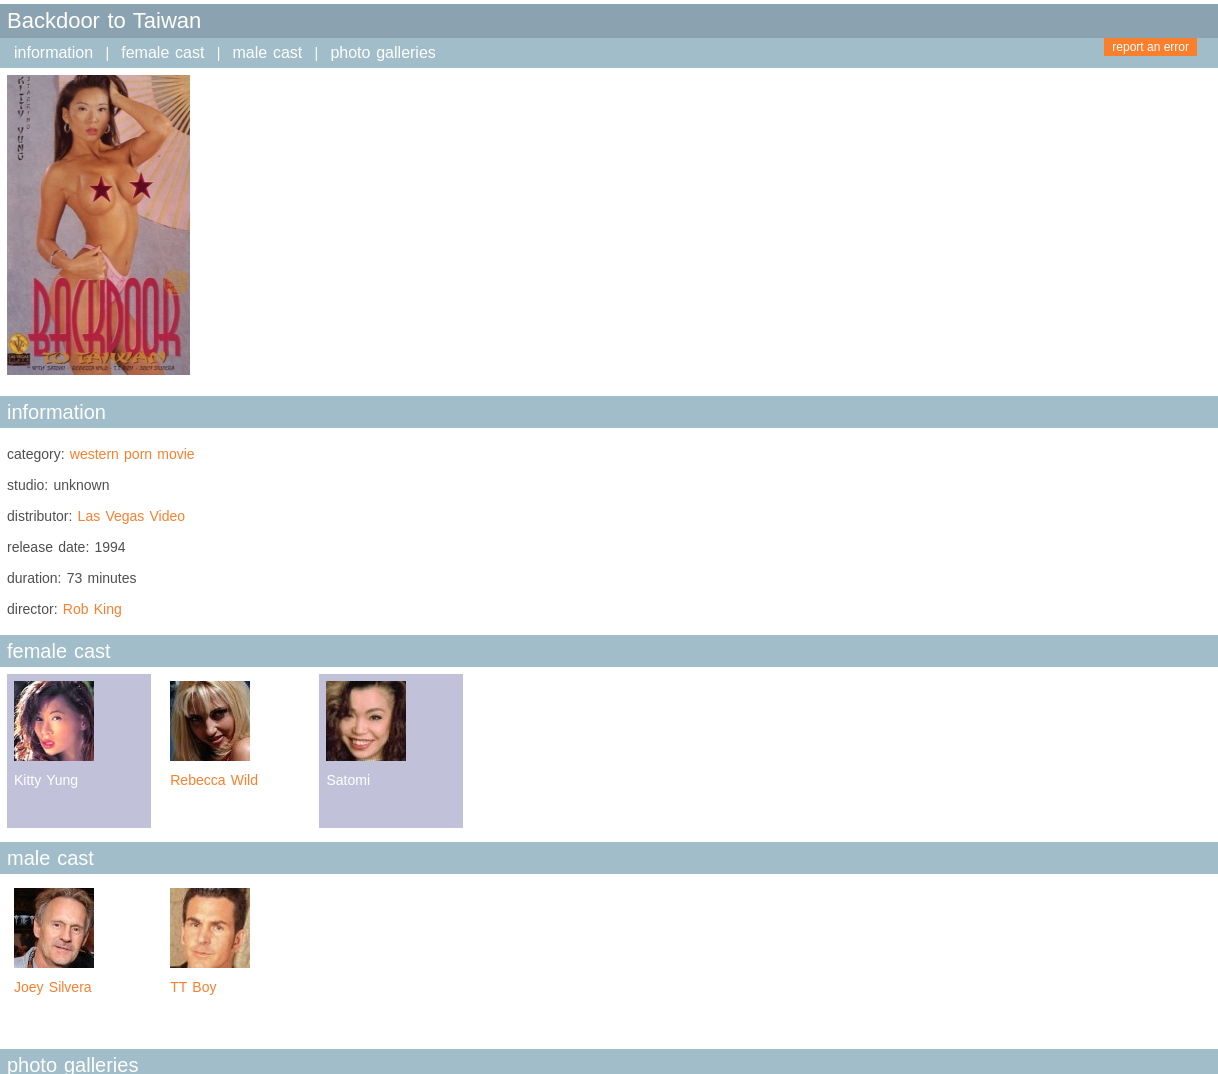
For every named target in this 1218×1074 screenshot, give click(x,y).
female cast (162, 52)
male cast (268, 52)
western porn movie (132, 454)
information (53, 52)
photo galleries (382, 52)
